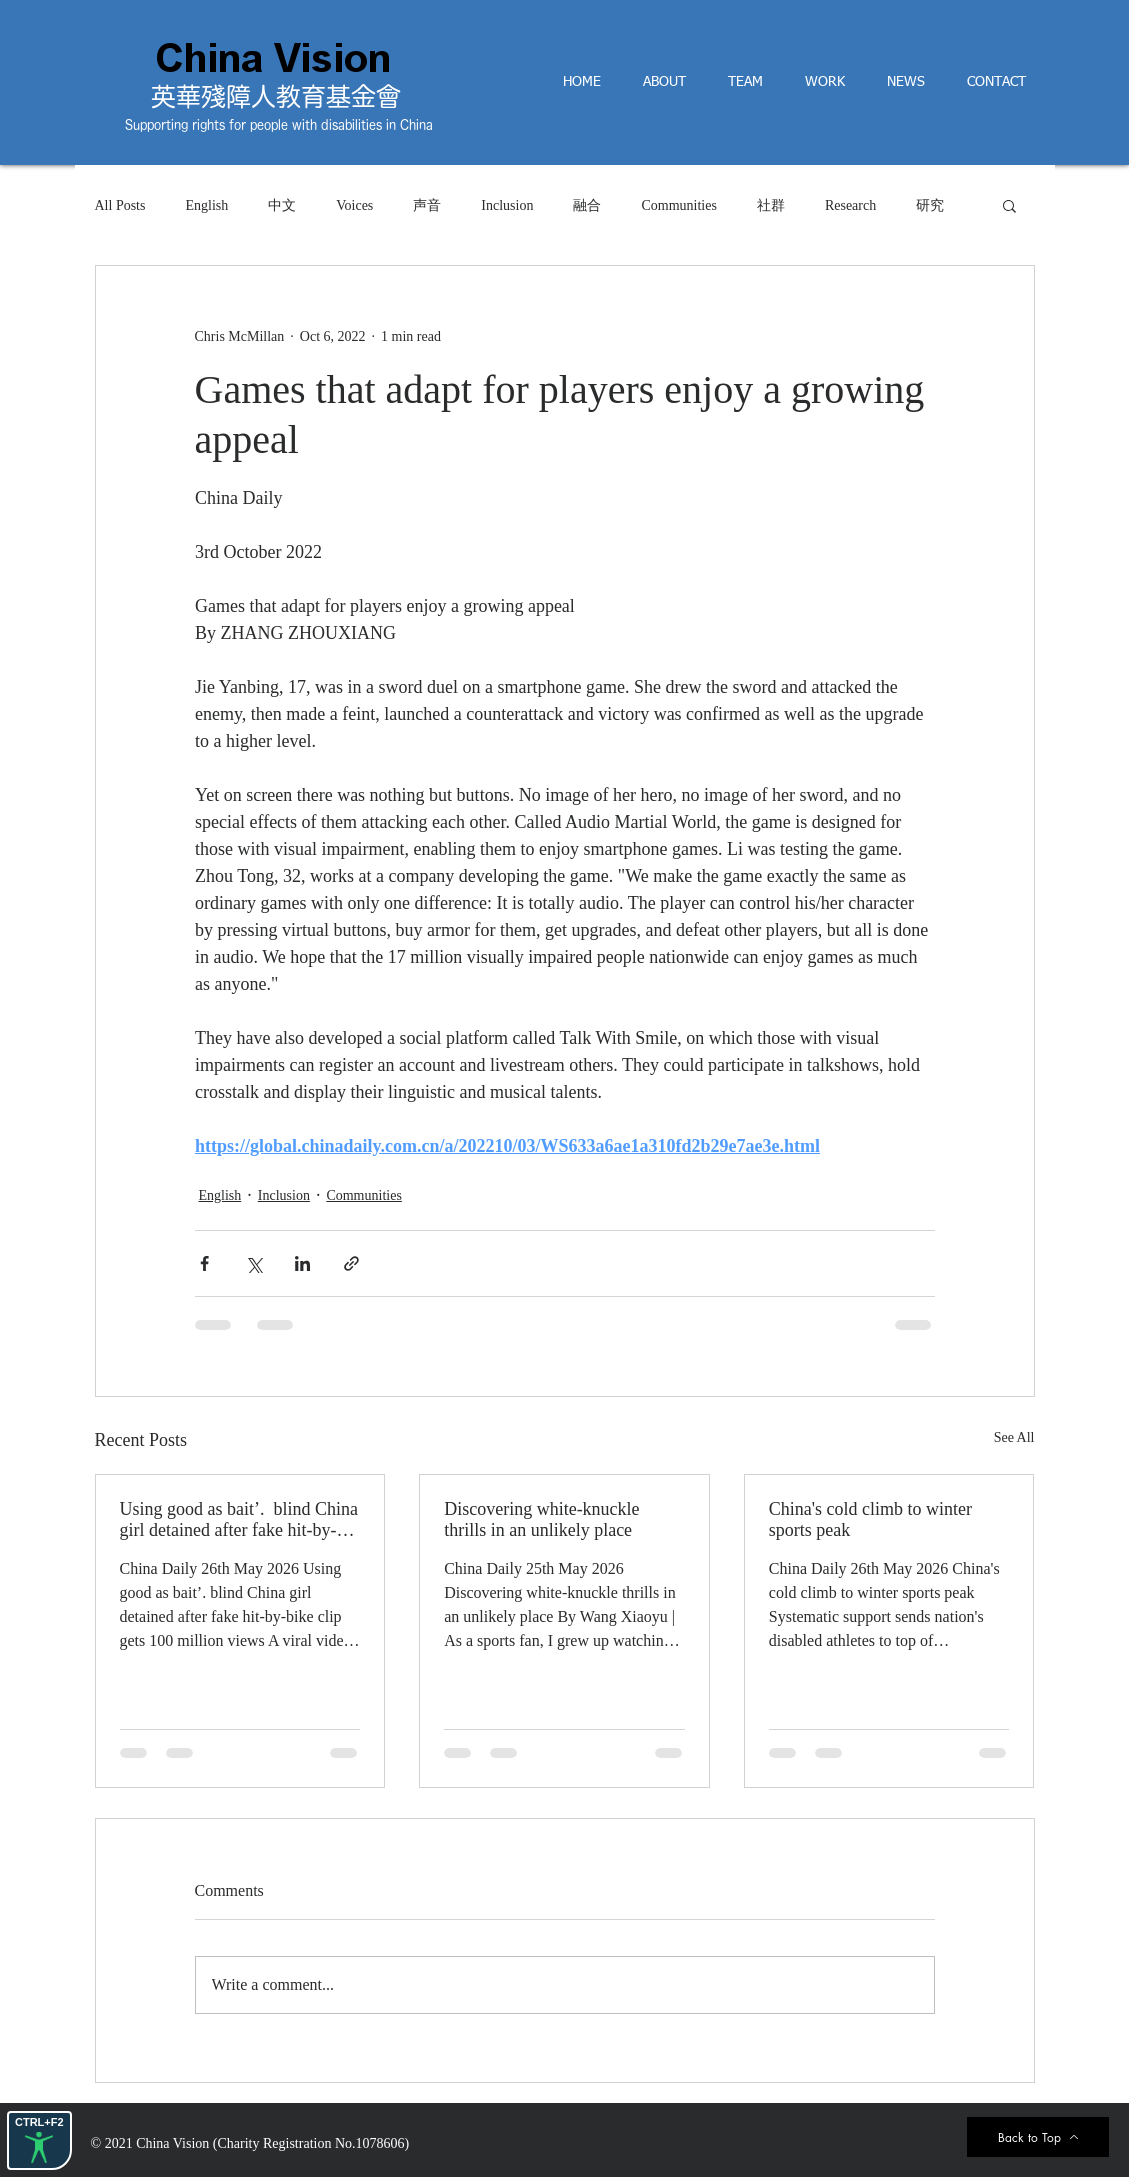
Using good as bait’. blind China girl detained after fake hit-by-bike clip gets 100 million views (239, 1520)
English (206, 205)
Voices (354, 205)
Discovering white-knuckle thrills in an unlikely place (541, 1519)
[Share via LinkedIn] (302, 1263)
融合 (587, 205)
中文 (282, 205)
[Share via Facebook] (204, 1263)
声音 (427, 205)
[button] (1009, 205)
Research (850, 205)
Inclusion (507, 205)
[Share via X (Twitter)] (253, 1263)
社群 (771, 205)
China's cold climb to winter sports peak (870, 1519)
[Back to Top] (1038, 2137)
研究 (930, 205)
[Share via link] (351, 1263)
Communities (678, 205)
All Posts (120, 205)
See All (1014, 1437)
